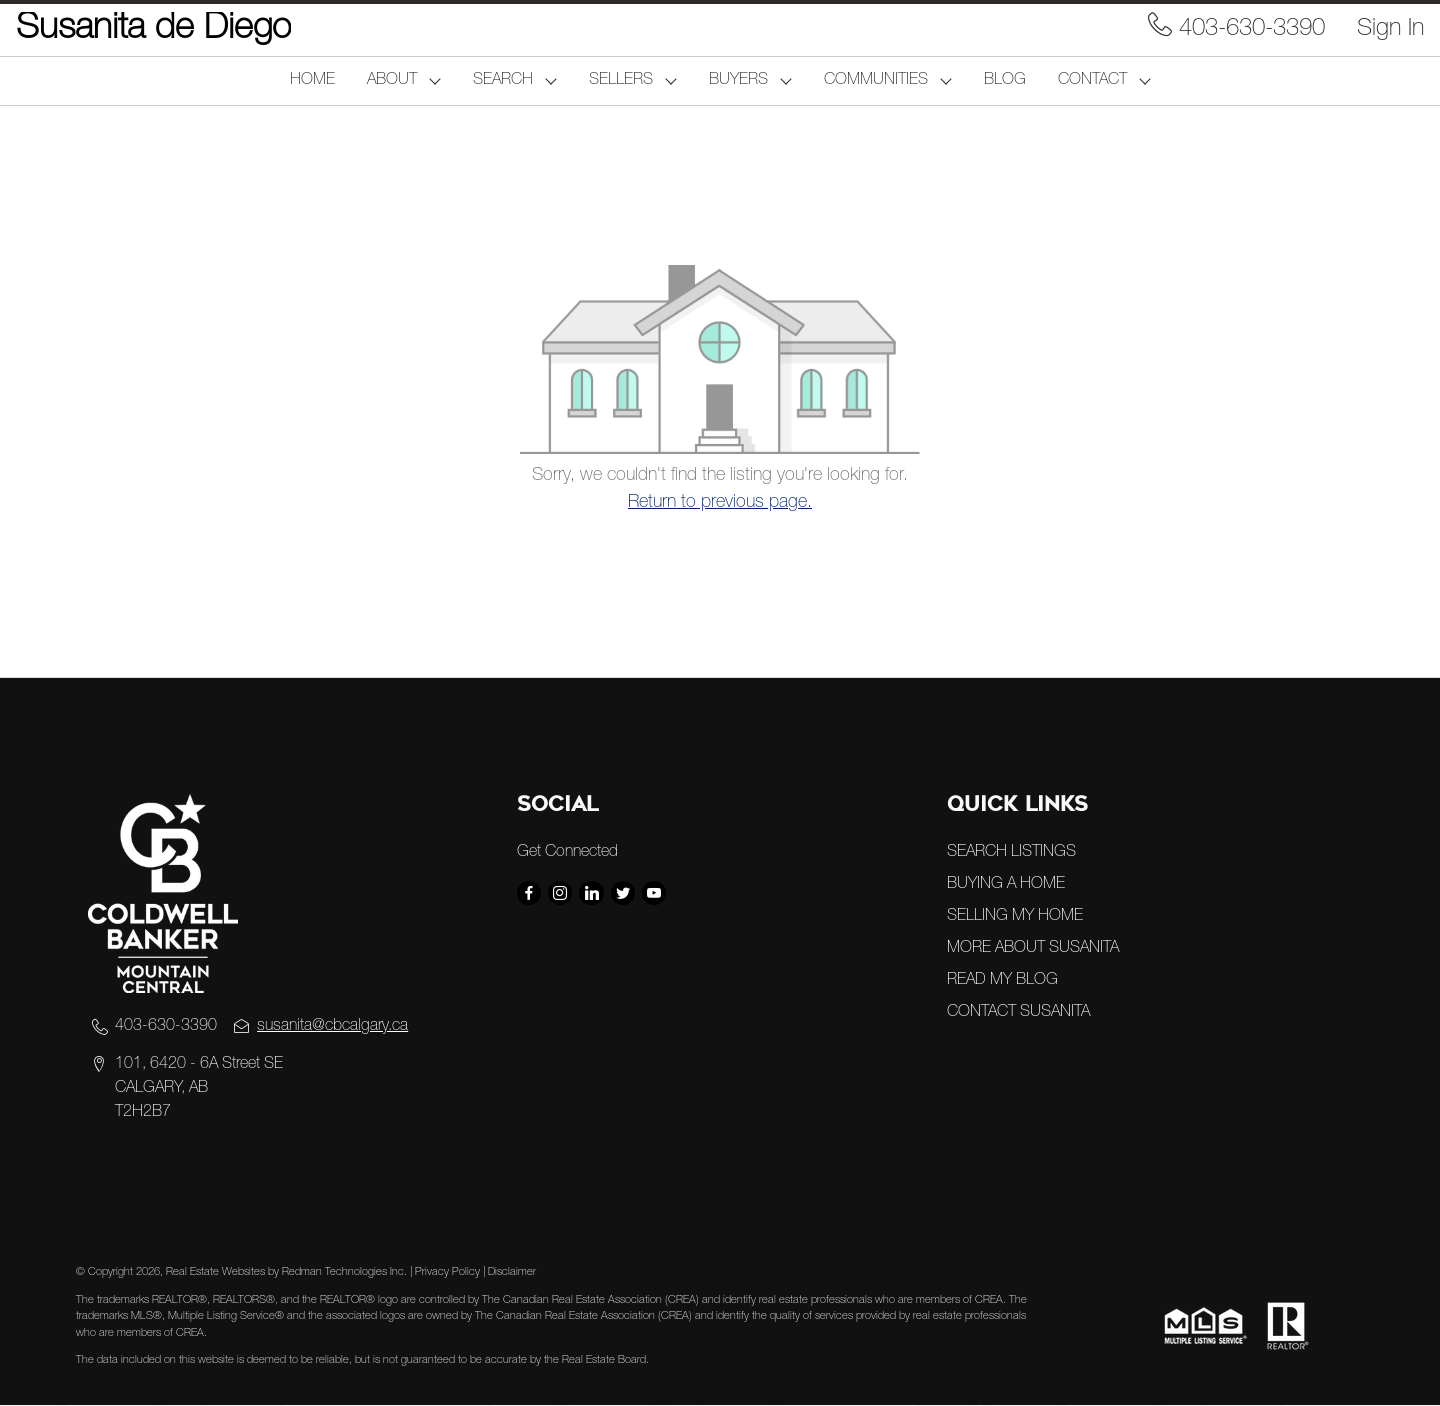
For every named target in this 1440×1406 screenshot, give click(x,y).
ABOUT (392, 81)
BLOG (1005, 81)
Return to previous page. (720, 503)
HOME (312, 81)
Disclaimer (512, 1272)
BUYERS (738, 81)
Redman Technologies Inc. (346, 1272)
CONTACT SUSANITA (1018, 1013)
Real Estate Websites (217, 1272)
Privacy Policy (447, 1272)
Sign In (1390, 30)
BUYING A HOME (1006, 885)
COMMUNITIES (876, 81)
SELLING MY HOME (1015, 917)
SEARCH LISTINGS (1011, 853)
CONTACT (1092, 81)
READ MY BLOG (1002, 981)
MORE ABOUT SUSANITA (1033, 949)
